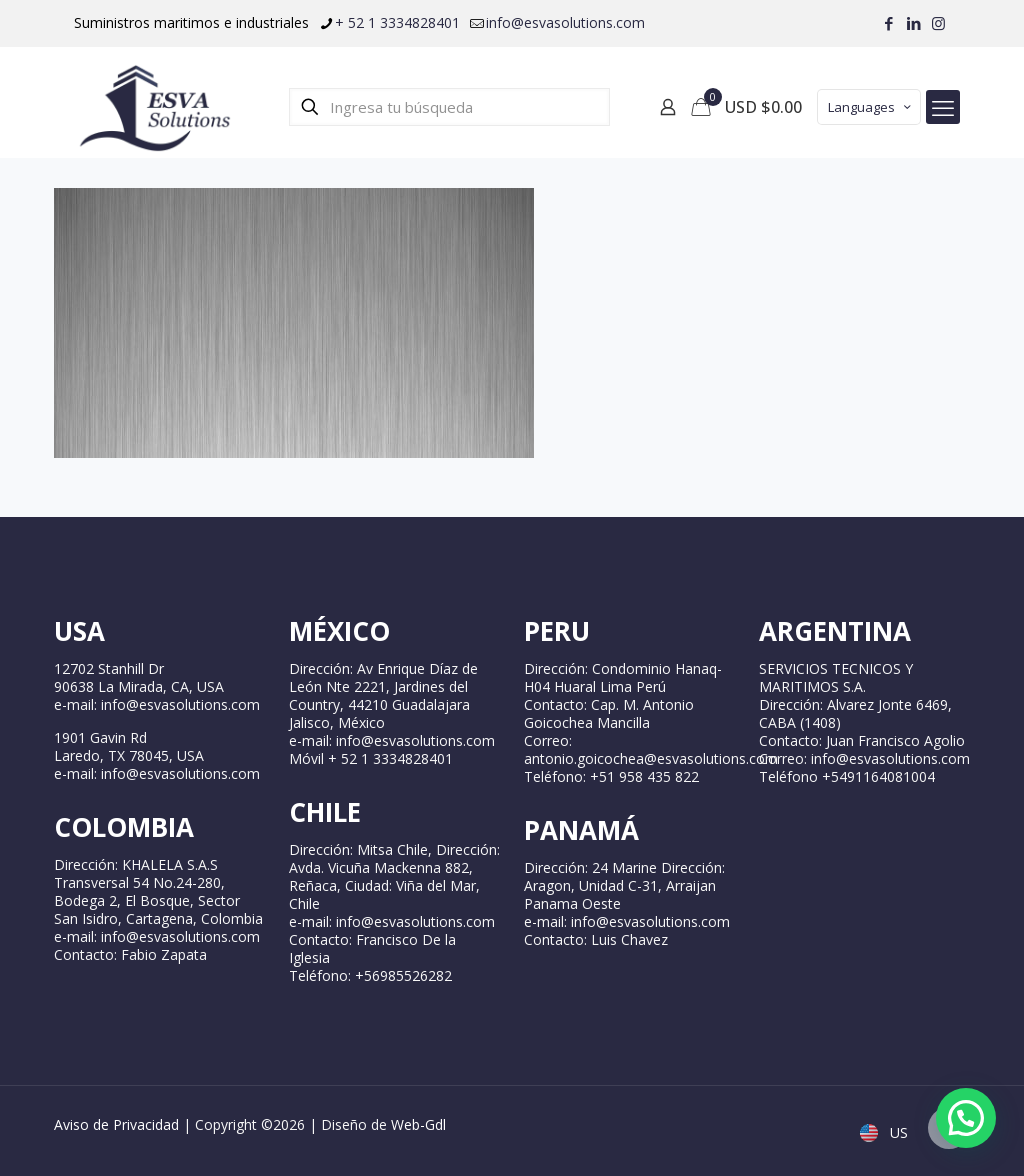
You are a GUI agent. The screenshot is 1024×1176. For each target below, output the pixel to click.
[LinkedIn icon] (913, 23)
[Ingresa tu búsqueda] (449, 107)
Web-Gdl (418, 1124)
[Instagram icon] (938, 23)
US (886, 1132)
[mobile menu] (943, 107)
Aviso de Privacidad (116, 1124)
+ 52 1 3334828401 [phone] (397, 22)
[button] (966, 1118)
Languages (871, 107)
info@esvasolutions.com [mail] (565, 22)
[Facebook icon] (888, 23)
